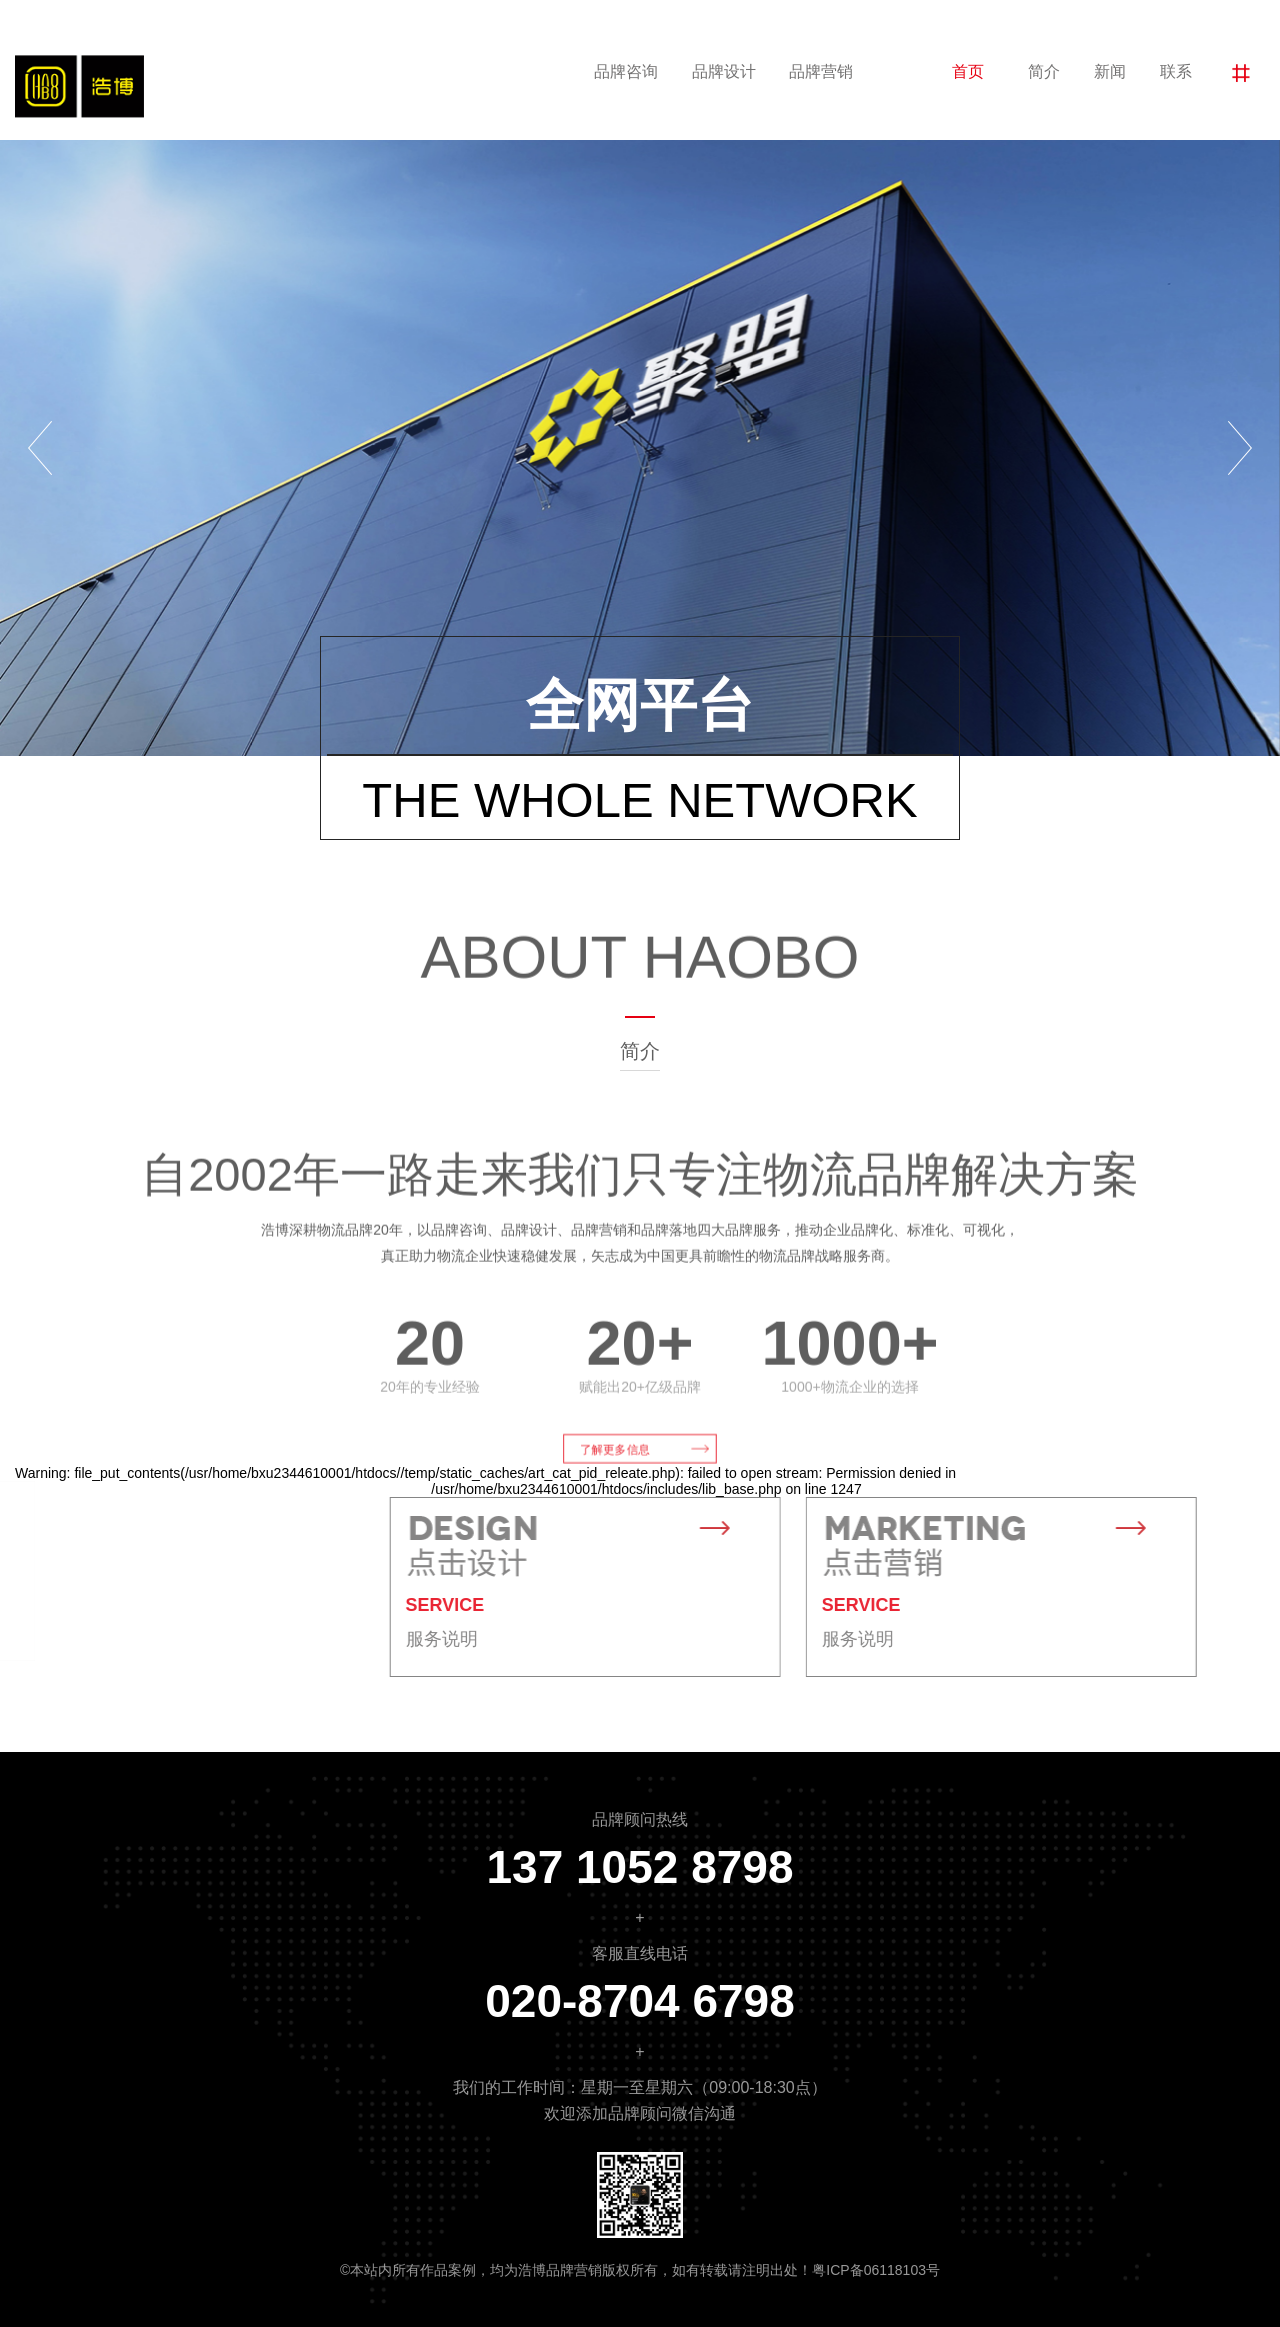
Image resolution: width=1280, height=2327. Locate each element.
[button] (40, 448)
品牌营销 (821, 71)
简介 (1044, 71)
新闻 (1110, 71)
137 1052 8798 (640, 1867)
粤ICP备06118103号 (876, 2270)
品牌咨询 (626, 71)
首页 (968, 71)
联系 (1176, 71)
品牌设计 (724, 71)
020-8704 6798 (640, 2001)
